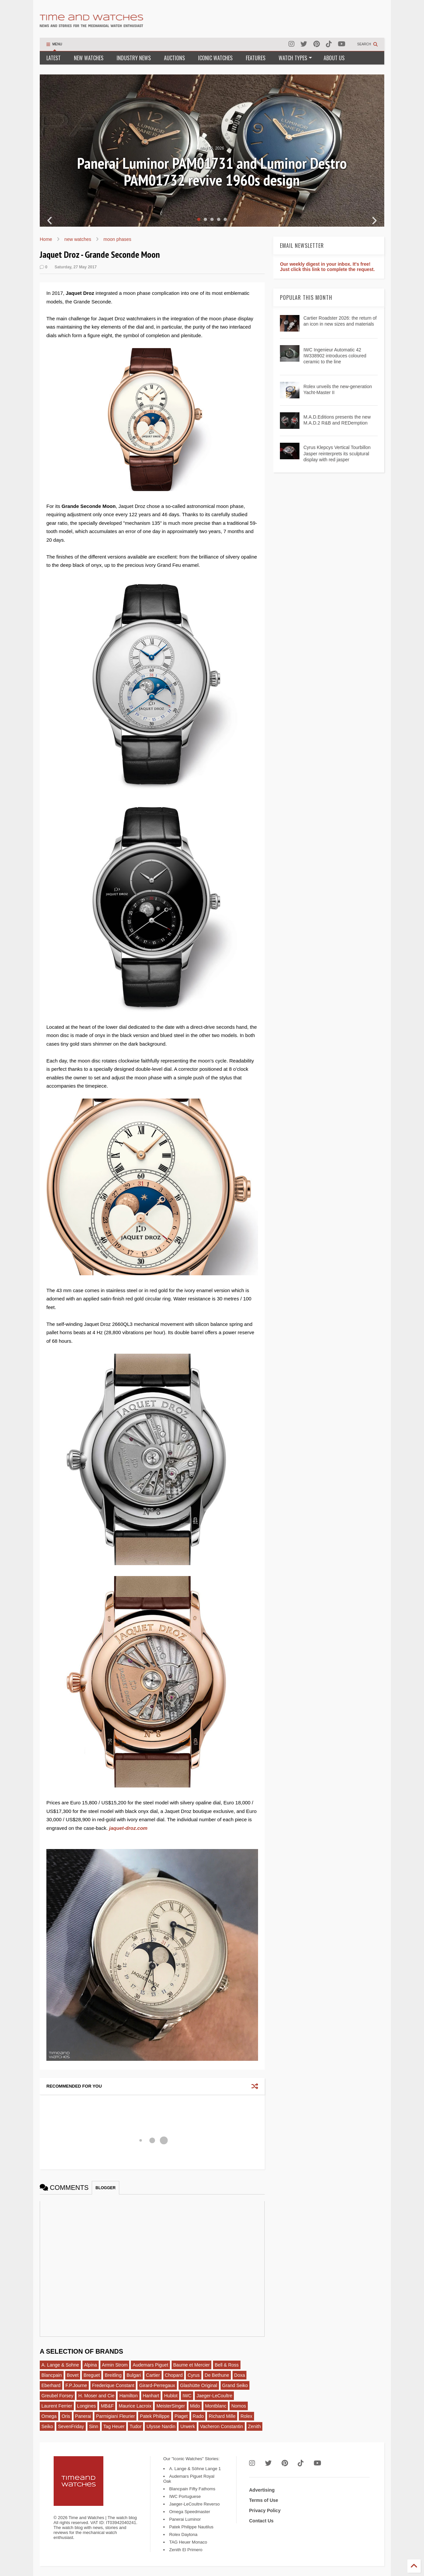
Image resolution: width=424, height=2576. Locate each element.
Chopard (174, 2375)
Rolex (246, 2416)
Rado (198, 2416)
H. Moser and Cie (96, 2395)
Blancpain (51, 2375)
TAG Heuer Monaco (188, 2542)
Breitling (113, 2375)
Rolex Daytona (183, 2534)
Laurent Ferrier (56, 2406)
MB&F (107, 2406)
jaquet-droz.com (128, 1828)
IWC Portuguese (185, 2496)
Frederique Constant (113, 2385)
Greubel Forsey (57, 2395)
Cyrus (193, 2375)
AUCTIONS (174, 58)
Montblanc (216, 2406)
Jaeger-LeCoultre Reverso (194, 2504)
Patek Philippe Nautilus (191, 2526)
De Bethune (217, 2375)
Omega (49, 2416)
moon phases (117, 239)
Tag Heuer (114, 2426)
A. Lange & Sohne (60, 2365)
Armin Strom (115, 2365)
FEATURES (255, 58)
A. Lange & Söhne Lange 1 (195, 2468)
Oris (66, 2416)
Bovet (73, 2375)
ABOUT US (334, 58)
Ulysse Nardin (160, 2426)
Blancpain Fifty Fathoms (192, 2488)
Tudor (135, 2426)
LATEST (53, 58)
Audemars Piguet (150, 2365)
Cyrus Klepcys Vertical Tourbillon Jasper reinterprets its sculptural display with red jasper (337, 453)
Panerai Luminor (185, 2519)
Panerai (83, 2416)
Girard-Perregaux (157, 2385)
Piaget (181, 2416)
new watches (77, 239)
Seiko (47, 2426)
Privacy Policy (265, 2510)
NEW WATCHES (88, 58)
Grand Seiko (235, 2385)
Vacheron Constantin (221, 2426)
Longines (86, 2406)
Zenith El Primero (185, 2549)
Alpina (90, 2365)
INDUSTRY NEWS (134, 58)
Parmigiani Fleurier (115, 2416)
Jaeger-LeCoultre (214, 2395)
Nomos (238, 2406)
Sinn (93, 2426)
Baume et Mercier (191, 2365)
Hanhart (151, 2395)
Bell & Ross (226, 2365)
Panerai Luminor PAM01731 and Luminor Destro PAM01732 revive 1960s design (212, 172)
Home (46, 239)
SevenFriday (71, 2426)
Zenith (254, 2426)
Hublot (170, 2395)
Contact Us (261, 2520)
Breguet (91, 2375)
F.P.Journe (76, 2385)
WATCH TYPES (295, 58)
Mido (195, 2406)
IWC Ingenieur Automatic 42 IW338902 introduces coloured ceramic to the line (334, 355)
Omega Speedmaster (189, 2511)
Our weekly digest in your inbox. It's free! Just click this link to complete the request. (327, 266)
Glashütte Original (198, 2385)
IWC (187, 2395)
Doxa (239, 2375)
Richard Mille (222, 2416)
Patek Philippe (155, 2416)
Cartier (153, 2375)
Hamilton (128, 2395)
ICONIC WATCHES (215, 58)
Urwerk (187, 2426)
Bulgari (134, 2375)
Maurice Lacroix (135, 2406)
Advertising (262, 2490)
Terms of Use (263, 2500)
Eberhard (51, 2385)
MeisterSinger (170, 2406)
